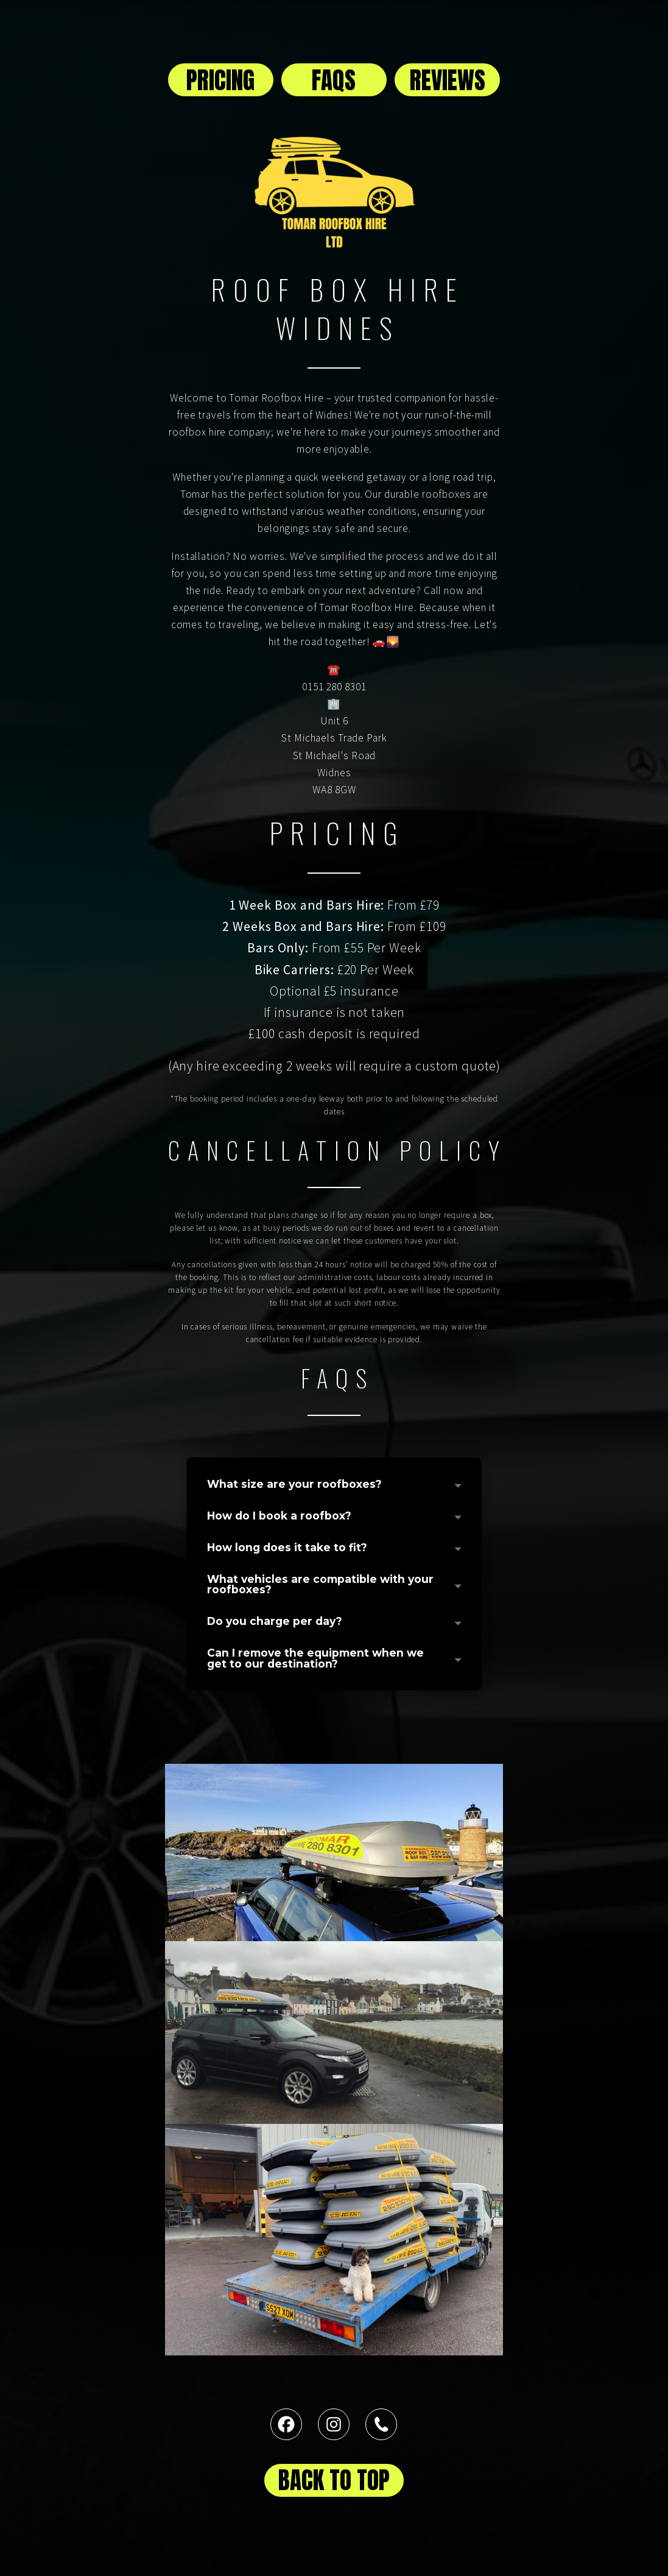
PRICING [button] (220, 79)
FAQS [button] (334, 79)
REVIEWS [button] (447, 79)
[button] (286, 2424)
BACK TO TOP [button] (334, 2480)
